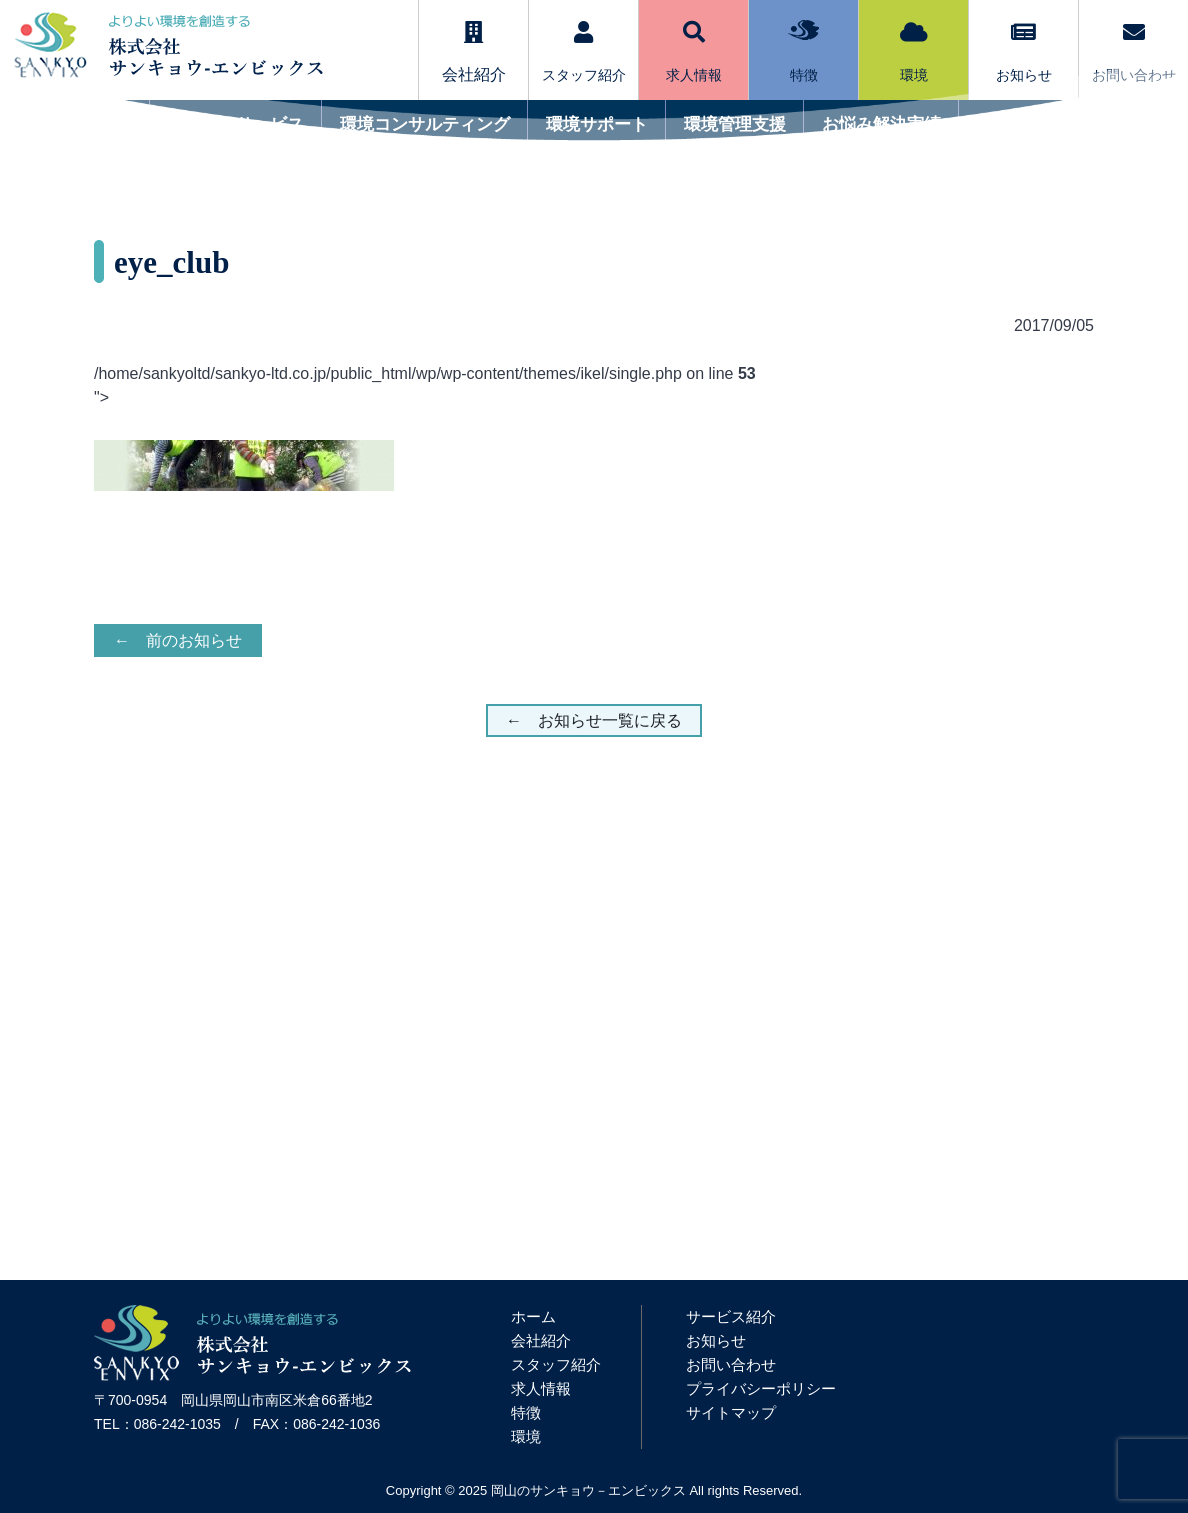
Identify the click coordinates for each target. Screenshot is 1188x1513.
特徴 (803, 51)
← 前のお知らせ (178, 640)
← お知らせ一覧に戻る (594, 720)
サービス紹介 (731, 1316)
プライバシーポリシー (761, 1388)
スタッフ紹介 (584, 52)
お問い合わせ (1134, 52)
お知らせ (1024, 52)
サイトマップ (731, 1412)
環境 (914, 52)
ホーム (533, 1316)
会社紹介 (541, 1340)
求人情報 (694, 52)
